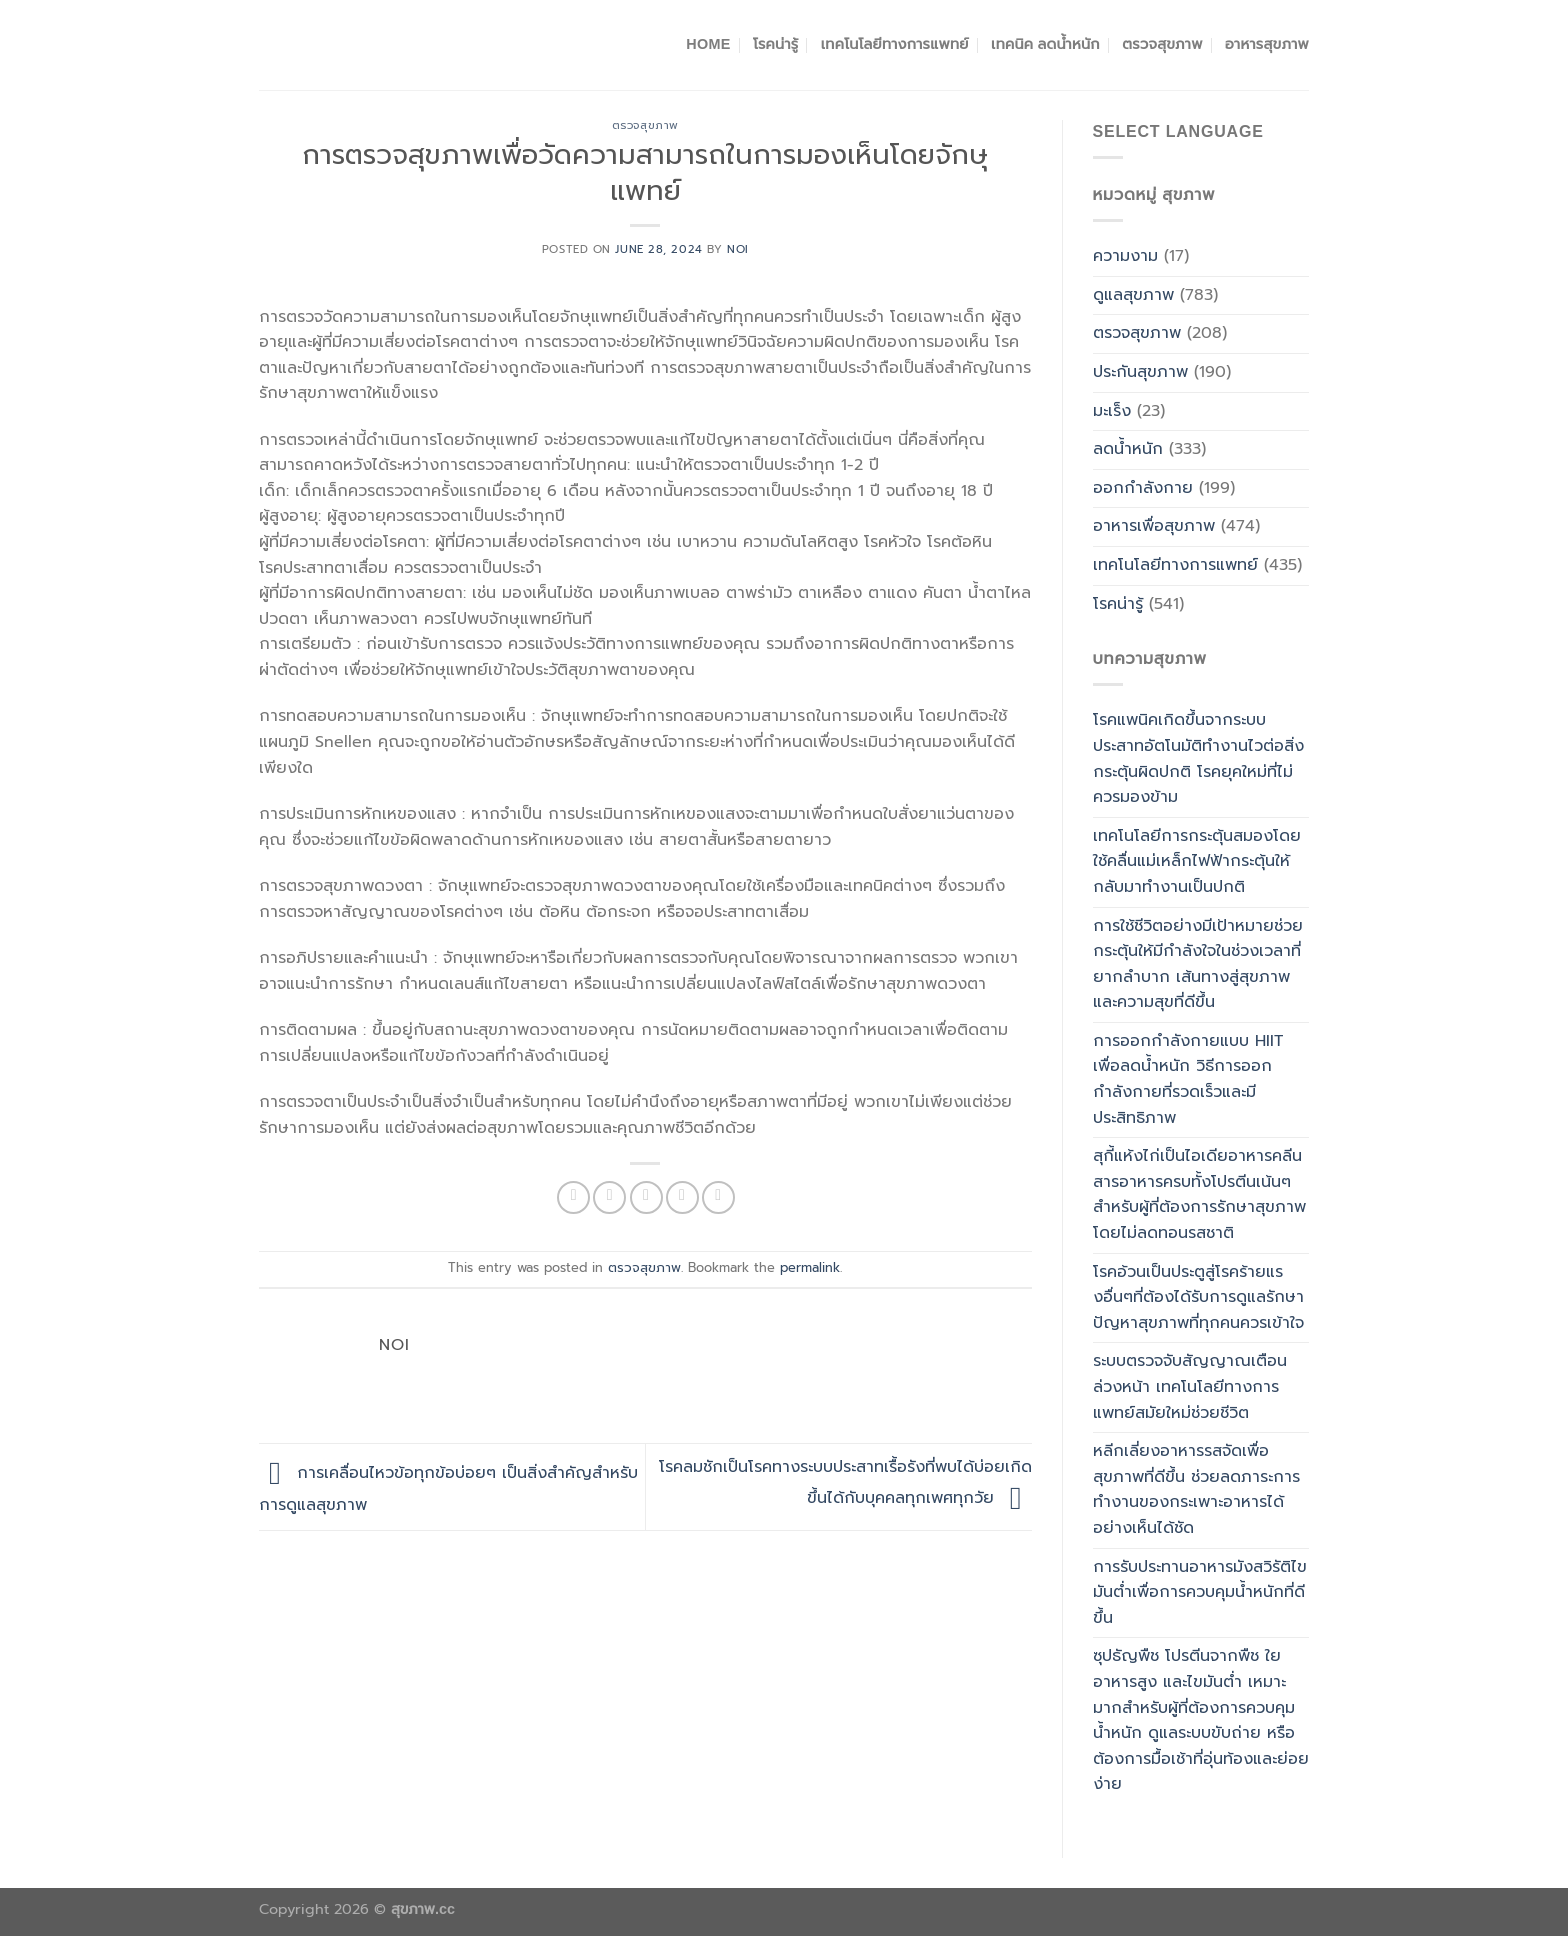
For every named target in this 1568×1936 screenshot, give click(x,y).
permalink (810, 1267)
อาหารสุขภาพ (1267, 44)
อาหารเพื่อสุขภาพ (1154, 526)
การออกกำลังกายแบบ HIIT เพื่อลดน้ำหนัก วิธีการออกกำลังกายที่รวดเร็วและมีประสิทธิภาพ (1188, 1079)
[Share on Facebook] (573, 1197)
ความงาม (1125, 256)
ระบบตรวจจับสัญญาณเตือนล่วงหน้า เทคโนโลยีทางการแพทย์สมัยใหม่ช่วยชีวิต (1190, 1386)
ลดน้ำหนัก (1128, 449)
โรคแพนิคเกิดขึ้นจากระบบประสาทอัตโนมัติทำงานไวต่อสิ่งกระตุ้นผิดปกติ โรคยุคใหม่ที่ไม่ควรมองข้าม (1198, 758)
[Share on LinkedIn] (718, 1197)
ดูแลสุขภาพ (1133, 295)
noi (738, 249)
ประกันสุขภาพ (1140, 372)
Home (708, 44)
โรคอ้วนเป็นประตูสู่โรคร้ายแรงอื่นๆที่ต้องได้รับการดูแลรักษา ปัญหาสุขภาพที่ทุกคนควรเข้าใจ (1198, 1297)
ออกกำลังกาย (1143, 488)
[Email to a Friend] (646, 1197)
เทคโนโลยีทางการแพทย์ (895, 44)
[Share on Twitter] (609, 1197)
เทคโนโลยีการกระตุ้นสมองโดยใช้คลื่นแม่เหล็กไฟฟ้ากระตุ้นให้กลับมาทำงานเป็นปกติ (1197, 861)
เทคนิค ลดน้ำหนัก (1045, 44)
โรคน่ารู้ (775, 44)
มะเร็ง (1112, 411)
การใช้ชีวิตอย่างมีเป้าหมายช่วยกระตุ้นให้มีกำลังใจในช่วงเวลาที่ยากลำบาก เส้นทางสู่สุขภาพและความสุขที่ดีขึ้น (1198, 964)
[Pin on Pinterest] (682, 1197)
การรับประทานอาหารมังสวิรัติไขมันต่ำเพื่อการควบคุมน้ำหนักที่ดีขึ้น (1200, 1592)
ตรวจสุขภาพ (1162, 44)
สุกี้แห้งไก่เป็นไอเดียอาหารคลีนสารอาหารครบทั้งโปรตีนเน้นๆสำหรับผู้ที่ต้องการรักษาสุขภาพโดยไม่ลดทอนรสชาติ (1199, 1194)
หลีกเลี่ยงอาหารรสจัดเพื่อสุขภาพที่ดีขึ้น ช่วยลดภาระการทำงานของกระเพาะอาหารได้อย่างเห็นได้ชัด (1196, 1489)
